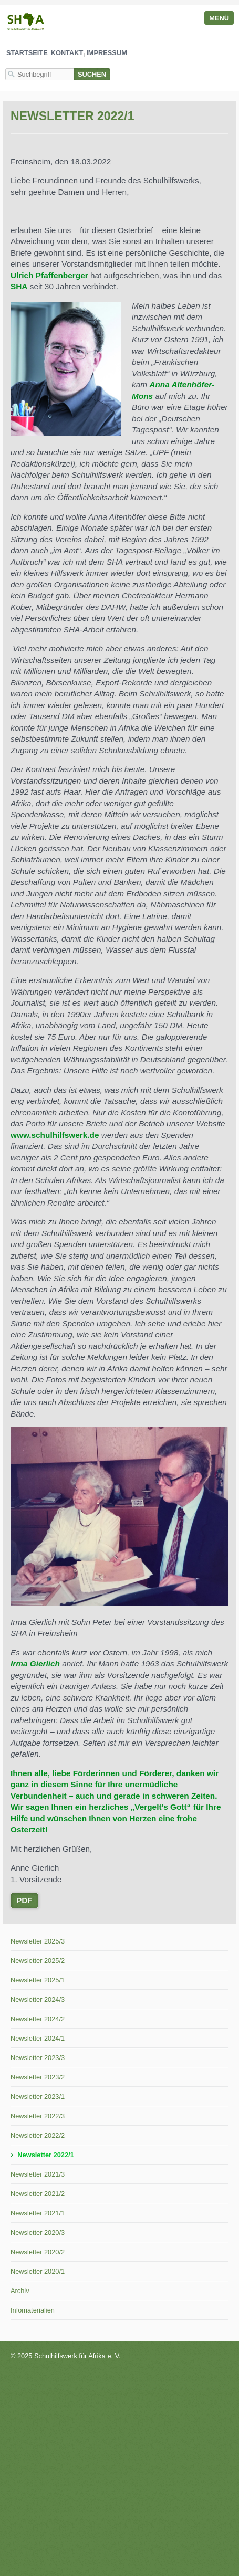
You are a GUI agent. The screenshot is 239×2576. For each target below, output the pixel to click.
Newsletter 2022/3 (38, 2116)
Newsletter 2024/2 (38, 2019)
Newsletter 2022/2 (38, 2135)
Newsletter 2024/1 (38, 2038)
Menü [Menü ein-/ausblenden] (219, 18)
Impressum (106, 53)
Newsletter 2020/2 (38, 2252)
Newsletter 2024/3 (38, 1999)
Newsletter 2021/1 (38, 2213)
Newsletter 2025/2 (38, 1961)
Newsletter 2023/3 (38, 2058)
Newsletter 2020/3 (38, 2232)
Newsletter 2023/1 (38, 2096)
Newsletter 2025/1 (38, 1980)
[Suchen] (92, 74)
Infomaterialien (33, 2310)
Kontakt (67, 53)
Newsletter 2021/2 (38, 2194)
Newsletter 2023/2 (38, 2077)
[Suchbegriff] (39, 74)
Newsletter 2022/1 (45, 2155)
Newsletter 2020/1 (38, 2271)
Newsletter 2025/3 (38, 1941)
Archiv (20, 2291)
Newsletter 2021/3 (38, 2174)
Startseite (27, 53)
